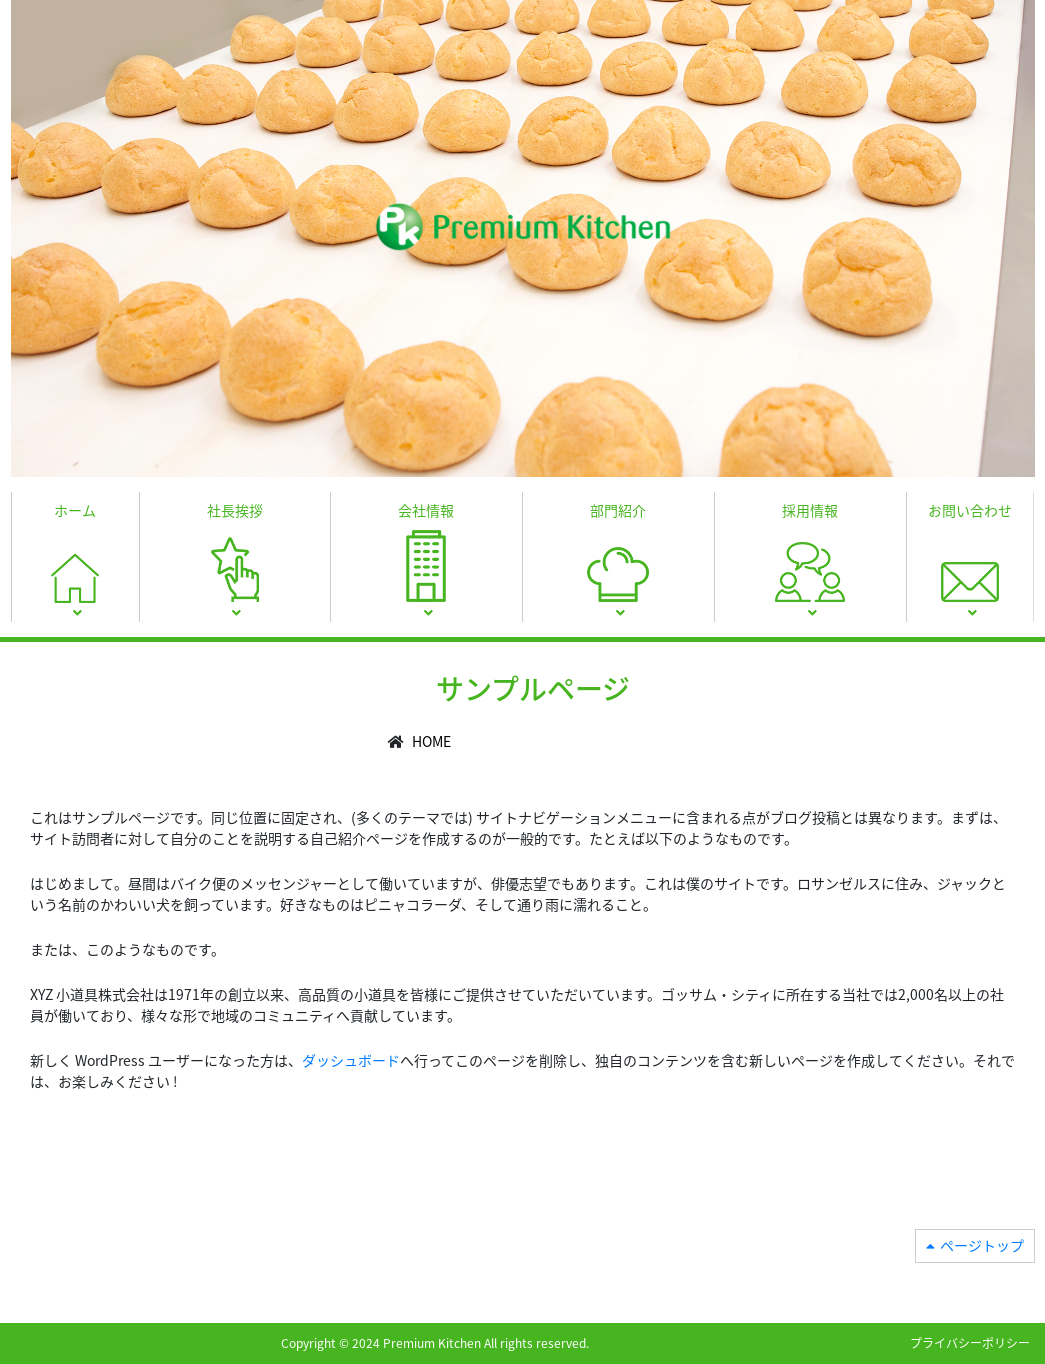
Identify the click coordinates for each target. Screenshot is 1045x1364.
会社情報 (426, 510)
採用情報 (810, 510)
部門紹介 (618, 510)
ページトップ (982, 1245)
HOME (431, 741)
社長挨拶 (235, 510)
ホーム (75, 510)
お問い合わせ (970, 510)
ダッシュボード (351, 1060)
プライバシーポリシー (970, 1343)
